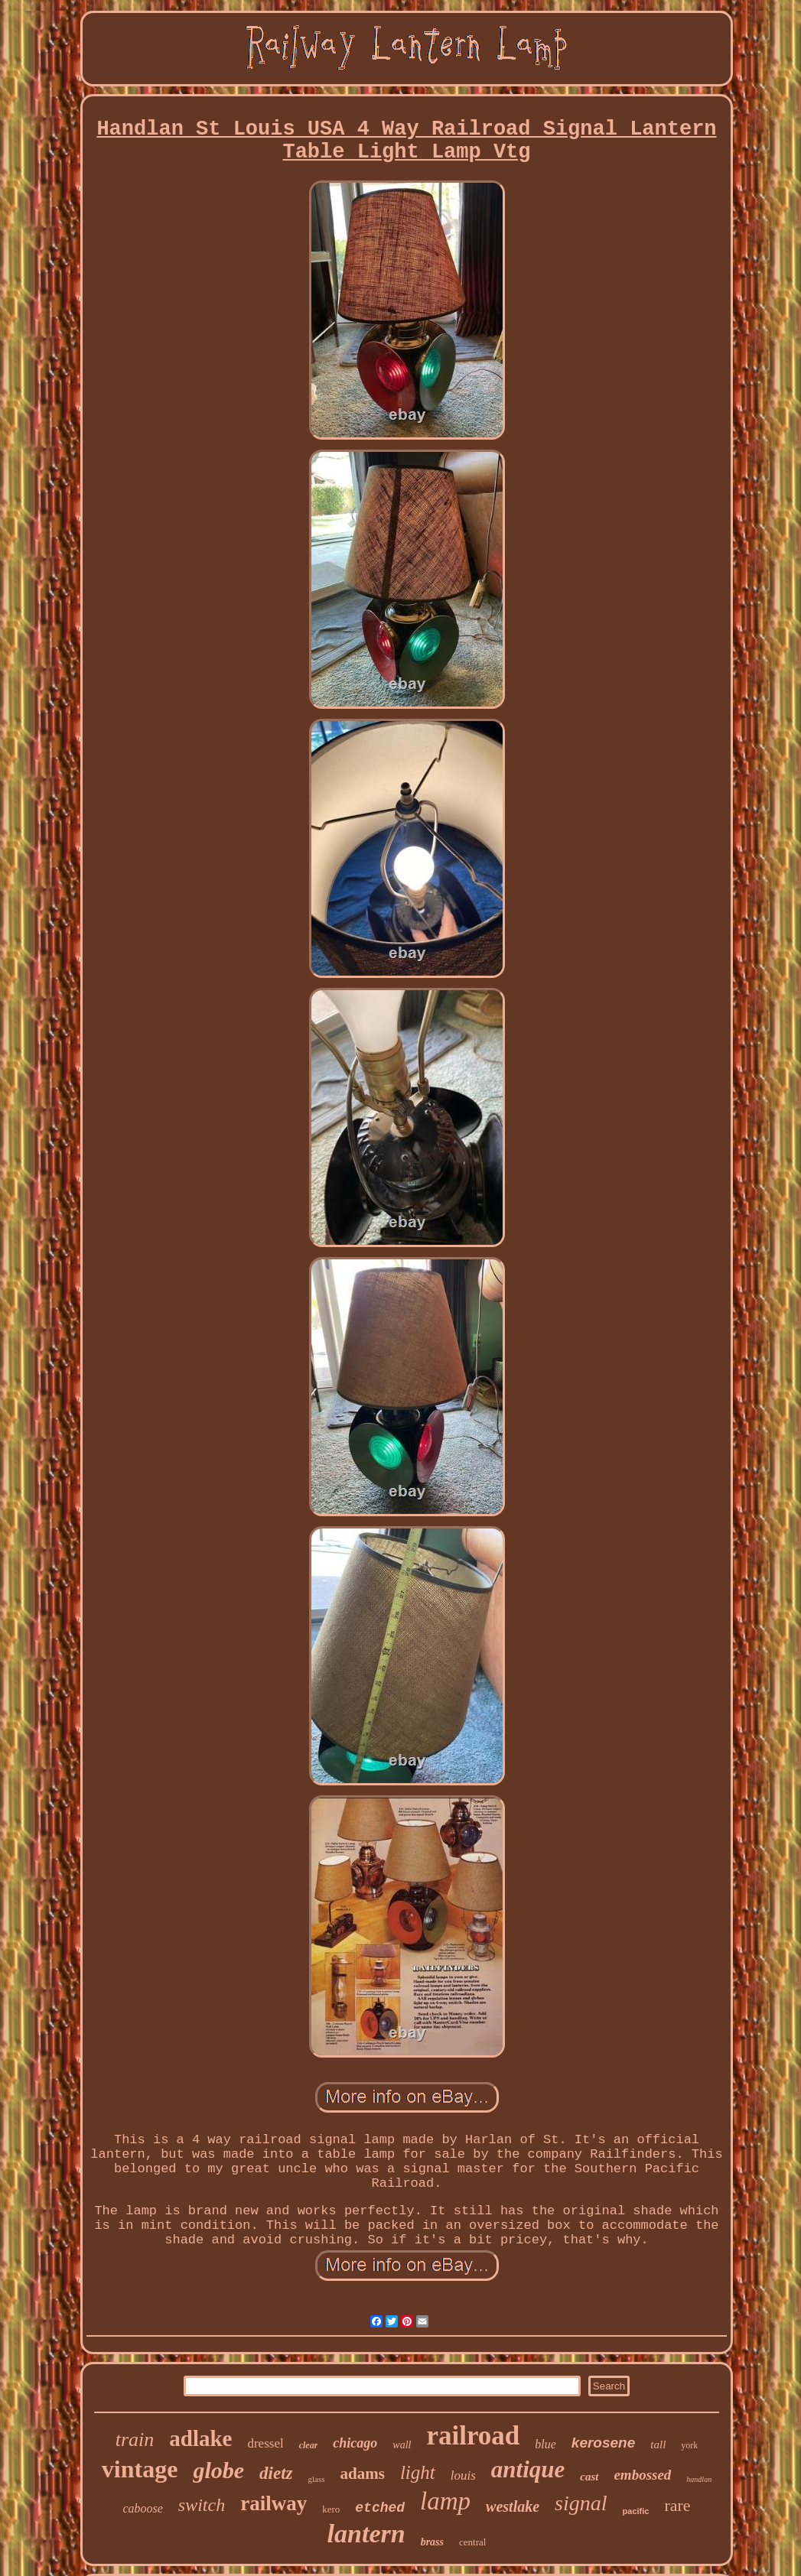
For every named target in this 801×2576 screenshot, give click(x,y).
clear (308, 2445)
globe (218, 2470)
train (135, 2439)
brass (432, 2542)
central (472, 2542)
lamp (445, 2501)
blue (545, 2444)
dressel (265, 2443)
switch (201, 2505)
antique (528, 2469)
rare (677, 2505)
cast (589, 2476)
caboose (142, 2508)
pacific (636, 2511)
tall (658, 2444)
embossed (642, 2475)
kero (331, 2509)
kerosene (603, 2443)
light (417, 2472)
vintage (140, 2469)
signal (581, 2503)
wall (401, 2445)
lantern (366, 2533)
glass (316, 2478)
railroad (472, 2436)
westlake (512, 2506)
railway (273, 2503)
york (689, 2445)
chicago (355, 2443)
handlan (698, 2479)
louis (463, 2475)
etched (380, 2508)
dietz (275, 2473)
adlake (200, 2438)
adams (362, 2473)
